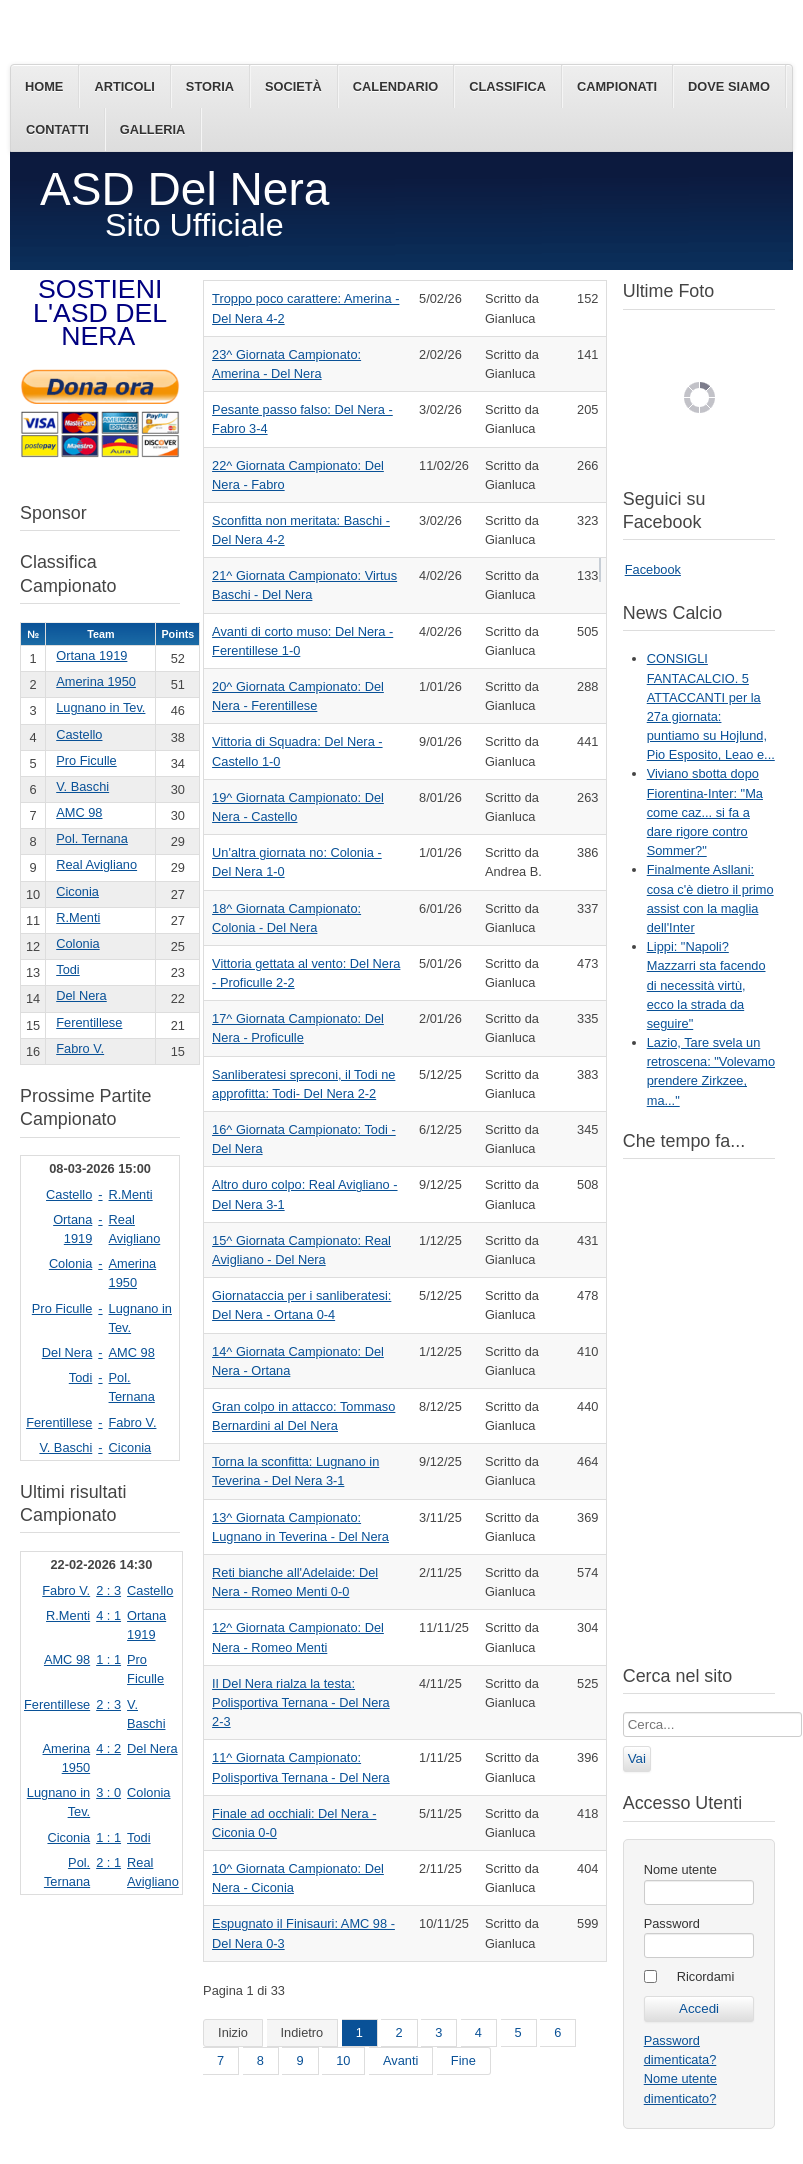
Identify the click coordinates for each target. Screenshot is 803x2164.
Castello (79, 734)
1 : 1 (108, 1659)
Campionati (617, 86)
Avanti (400, 2060)
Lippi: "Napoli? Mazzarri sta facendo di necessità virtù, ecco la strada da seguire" (706, 985)
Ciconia (77, 891)
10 (343, 2060)
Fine (463, 2060)
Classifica (507, 86)
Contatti (57, 129)
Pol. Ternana (92, 838)
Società (293, 86)
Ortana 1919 (91, 655)
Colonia (77, 943)
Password (672, 1923)
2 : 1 (108, 1862)
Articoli (124, 86)
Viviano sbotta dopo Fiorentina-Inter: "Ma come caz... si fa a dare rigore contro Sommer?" (705, 812)
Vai (637, 1758)
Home (44, 86)
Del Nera (81, 995)
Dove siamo (729, 86)
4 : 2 (108, 1748)
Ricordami (706, 1976)
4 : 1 (108, 1615)
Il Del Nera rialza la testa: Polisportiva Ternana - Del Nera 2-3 (301, 1702)
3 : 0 (108, 1792)
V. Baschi (82, 786)
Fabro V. (80, 1048)
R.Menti (78, 917)
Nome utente (680, 1869)
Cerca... (623, 1712)
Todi (67, 969)
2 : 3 (108, 1590)
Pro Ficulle (86, 760)
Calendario (395, 86)
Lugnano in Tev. (100, 707)
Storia (210, 86)
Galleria (152, 129)
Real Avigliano (96, 864)
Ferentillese (89, 1022)
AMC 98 (79, 812)
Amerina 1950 (96, 681)
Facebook (653, 569)
